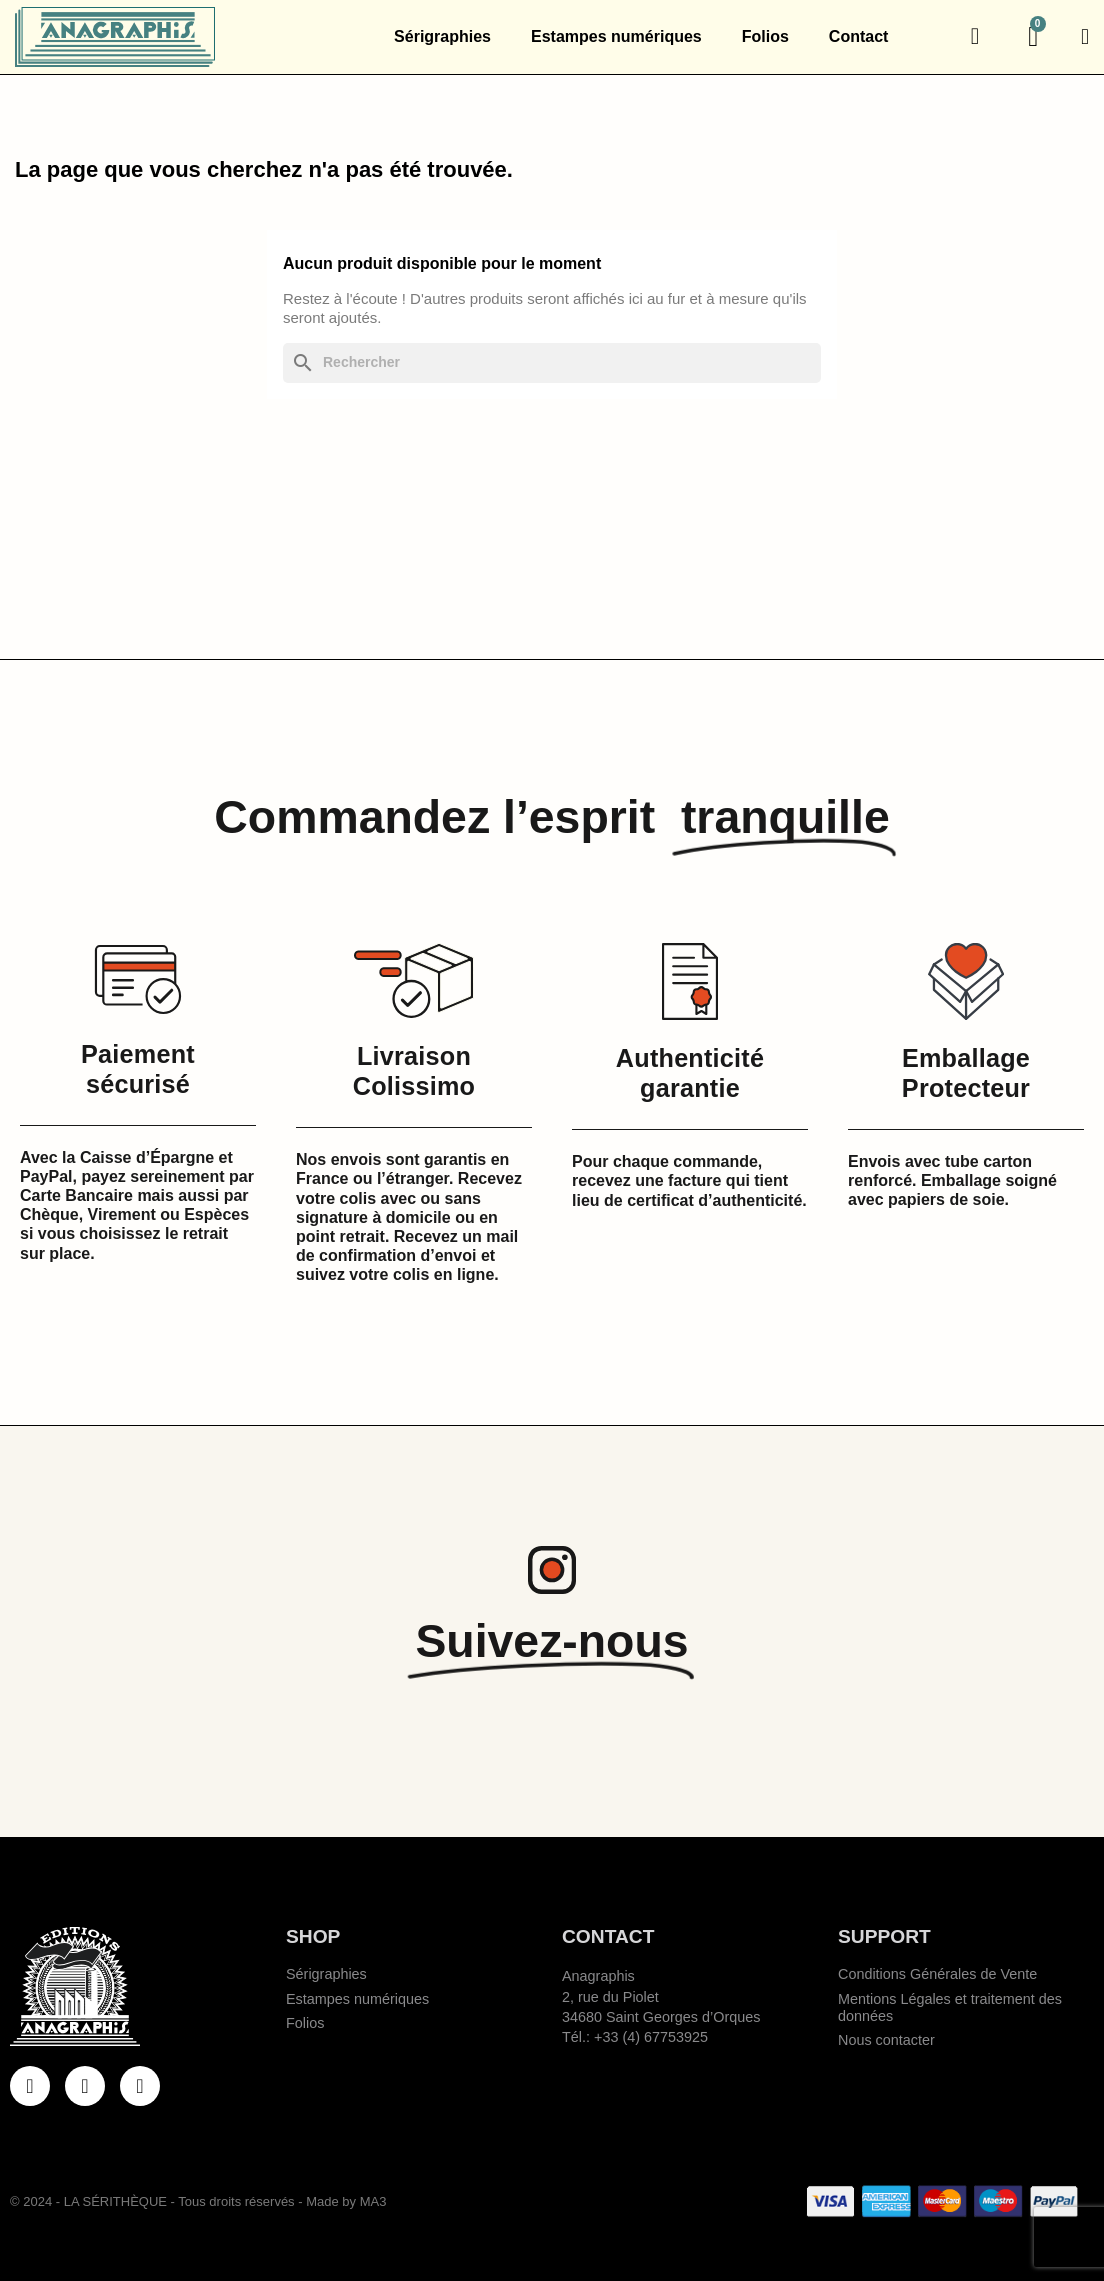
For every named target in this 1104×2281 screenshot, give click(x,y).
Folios (765, 36)
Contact (859, 36)
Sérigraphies (442, 36)
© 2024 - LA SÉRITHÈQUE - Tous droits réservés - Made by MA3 (198, 2201)
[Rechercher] (552, 362)
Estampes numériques (616, 36)
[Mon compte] (1085, 37)
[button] (975, 37)
